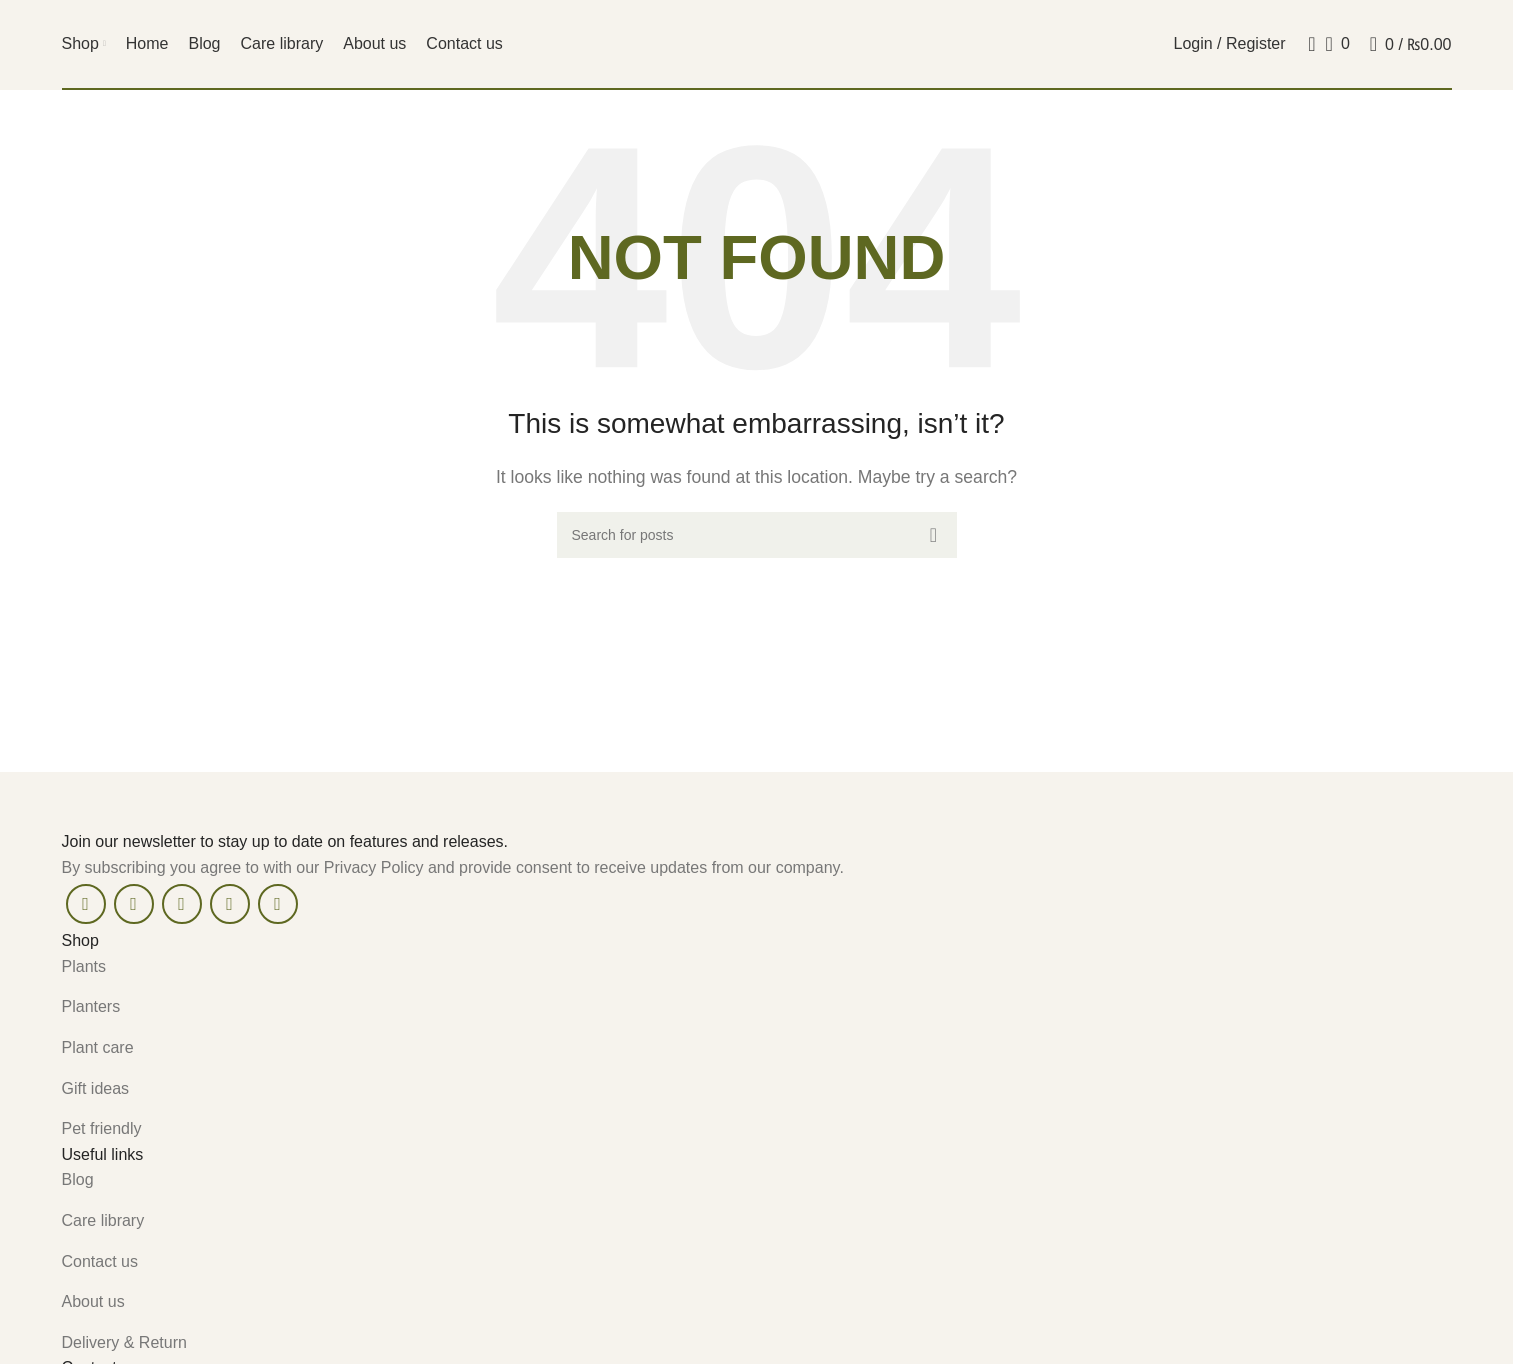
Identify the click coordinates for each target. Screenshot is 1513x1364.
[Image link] (232, 799)
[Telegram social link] (278, 904)
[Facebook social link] (86, 904)
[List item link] (757, 967)
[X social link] (134, 904)
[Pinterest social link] (182, 904)
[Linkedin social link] (230, 904)
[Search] (1306, 44)
